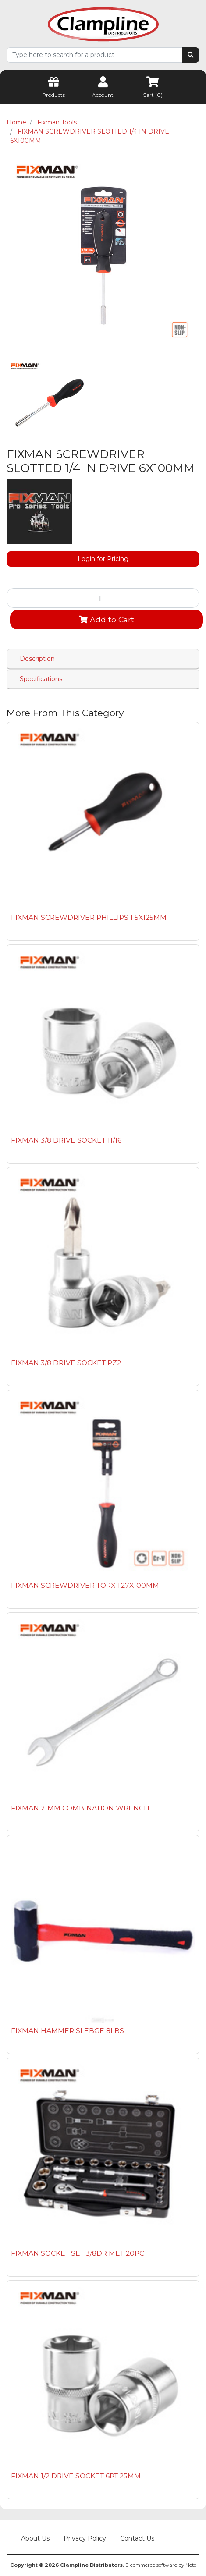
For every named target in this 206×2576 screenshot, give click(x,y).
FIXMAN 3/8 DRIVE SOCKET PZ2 (66, 1363)
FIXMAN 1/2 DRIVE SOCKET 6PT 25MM (76, 2476)
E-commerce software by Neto (160, 2565)
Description (37, 659)
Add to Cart (106, 619)
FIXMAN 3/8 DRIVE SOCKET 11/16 (66, 1140)
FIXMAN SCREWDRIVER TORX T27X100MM (85, 1585)
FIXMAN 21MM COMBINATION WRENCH (80, 1808)
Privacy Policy (85, 2538)
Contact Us (137, 2538)
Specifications (41, 679)
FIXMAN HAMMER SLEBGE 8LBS (67, 2030)
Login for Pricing (103, 559)
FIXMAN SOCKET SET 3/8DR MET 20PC (77, 2253)
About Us (35, 2538)
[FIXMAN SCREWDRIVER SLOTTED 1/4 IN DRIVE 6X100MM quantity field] (103, 597)
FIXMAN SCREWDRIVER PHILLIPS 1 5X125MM (89, 917)
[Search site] (190, 55)
